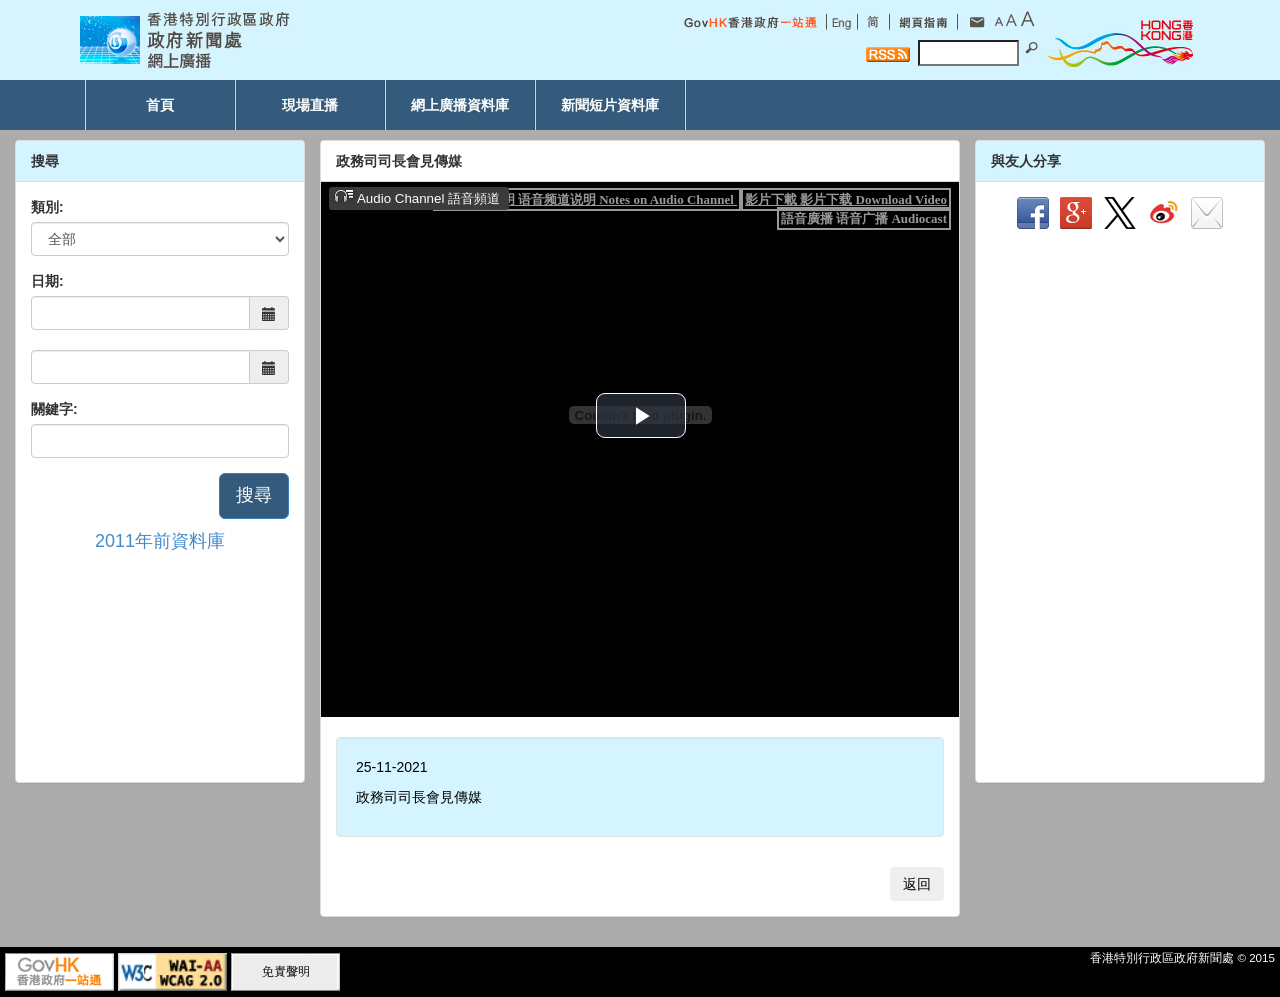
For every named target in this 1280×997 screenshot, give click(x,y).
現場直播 (310, 105)
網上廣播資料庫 (460, 105)
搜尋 (254, 495)
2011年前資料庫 (160, 541)
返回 (917, 884)
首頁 (160, 105)
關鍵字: (54, 409)
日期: (47, 281)
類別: (47, 207)
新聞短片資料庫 (610, 105)
